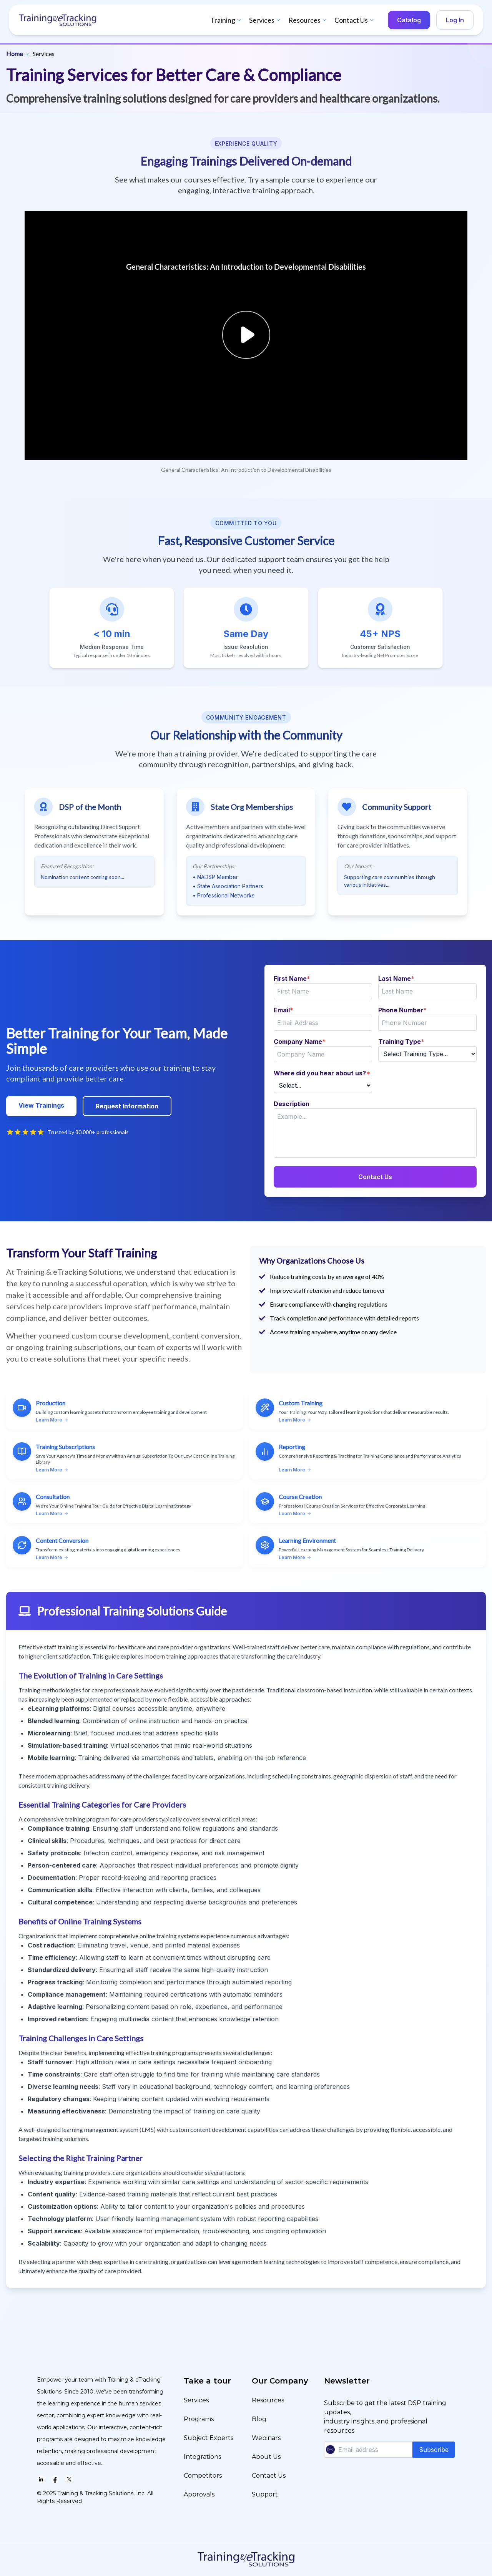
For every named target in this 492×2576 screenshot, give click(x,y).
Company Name (300, 1041)
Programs (199, 2419)
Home (14, 53)
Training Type (401, 1041)
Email (283, 1010)
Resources (308, 20)
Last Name (396, 978)
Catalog (409, 20)
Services (265, 20)
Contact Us (355, 20)
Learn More (52, 1420)
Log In (455, 20)
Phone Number (402, 1010)
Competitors (203, 2475)
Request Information (127, 1106)
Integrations (202, 2456)
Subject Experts (208, 2438)
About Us (266, 2456)
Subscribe (434, 2449)
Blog (259, 2419)
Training (226, 20)
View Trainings (41, 1105)
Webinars (266, 2438)
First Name (292, 978)
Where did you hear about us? (322, 1073)
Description (291, 1104)
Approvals (199, 2494)
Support (265, 2494)
